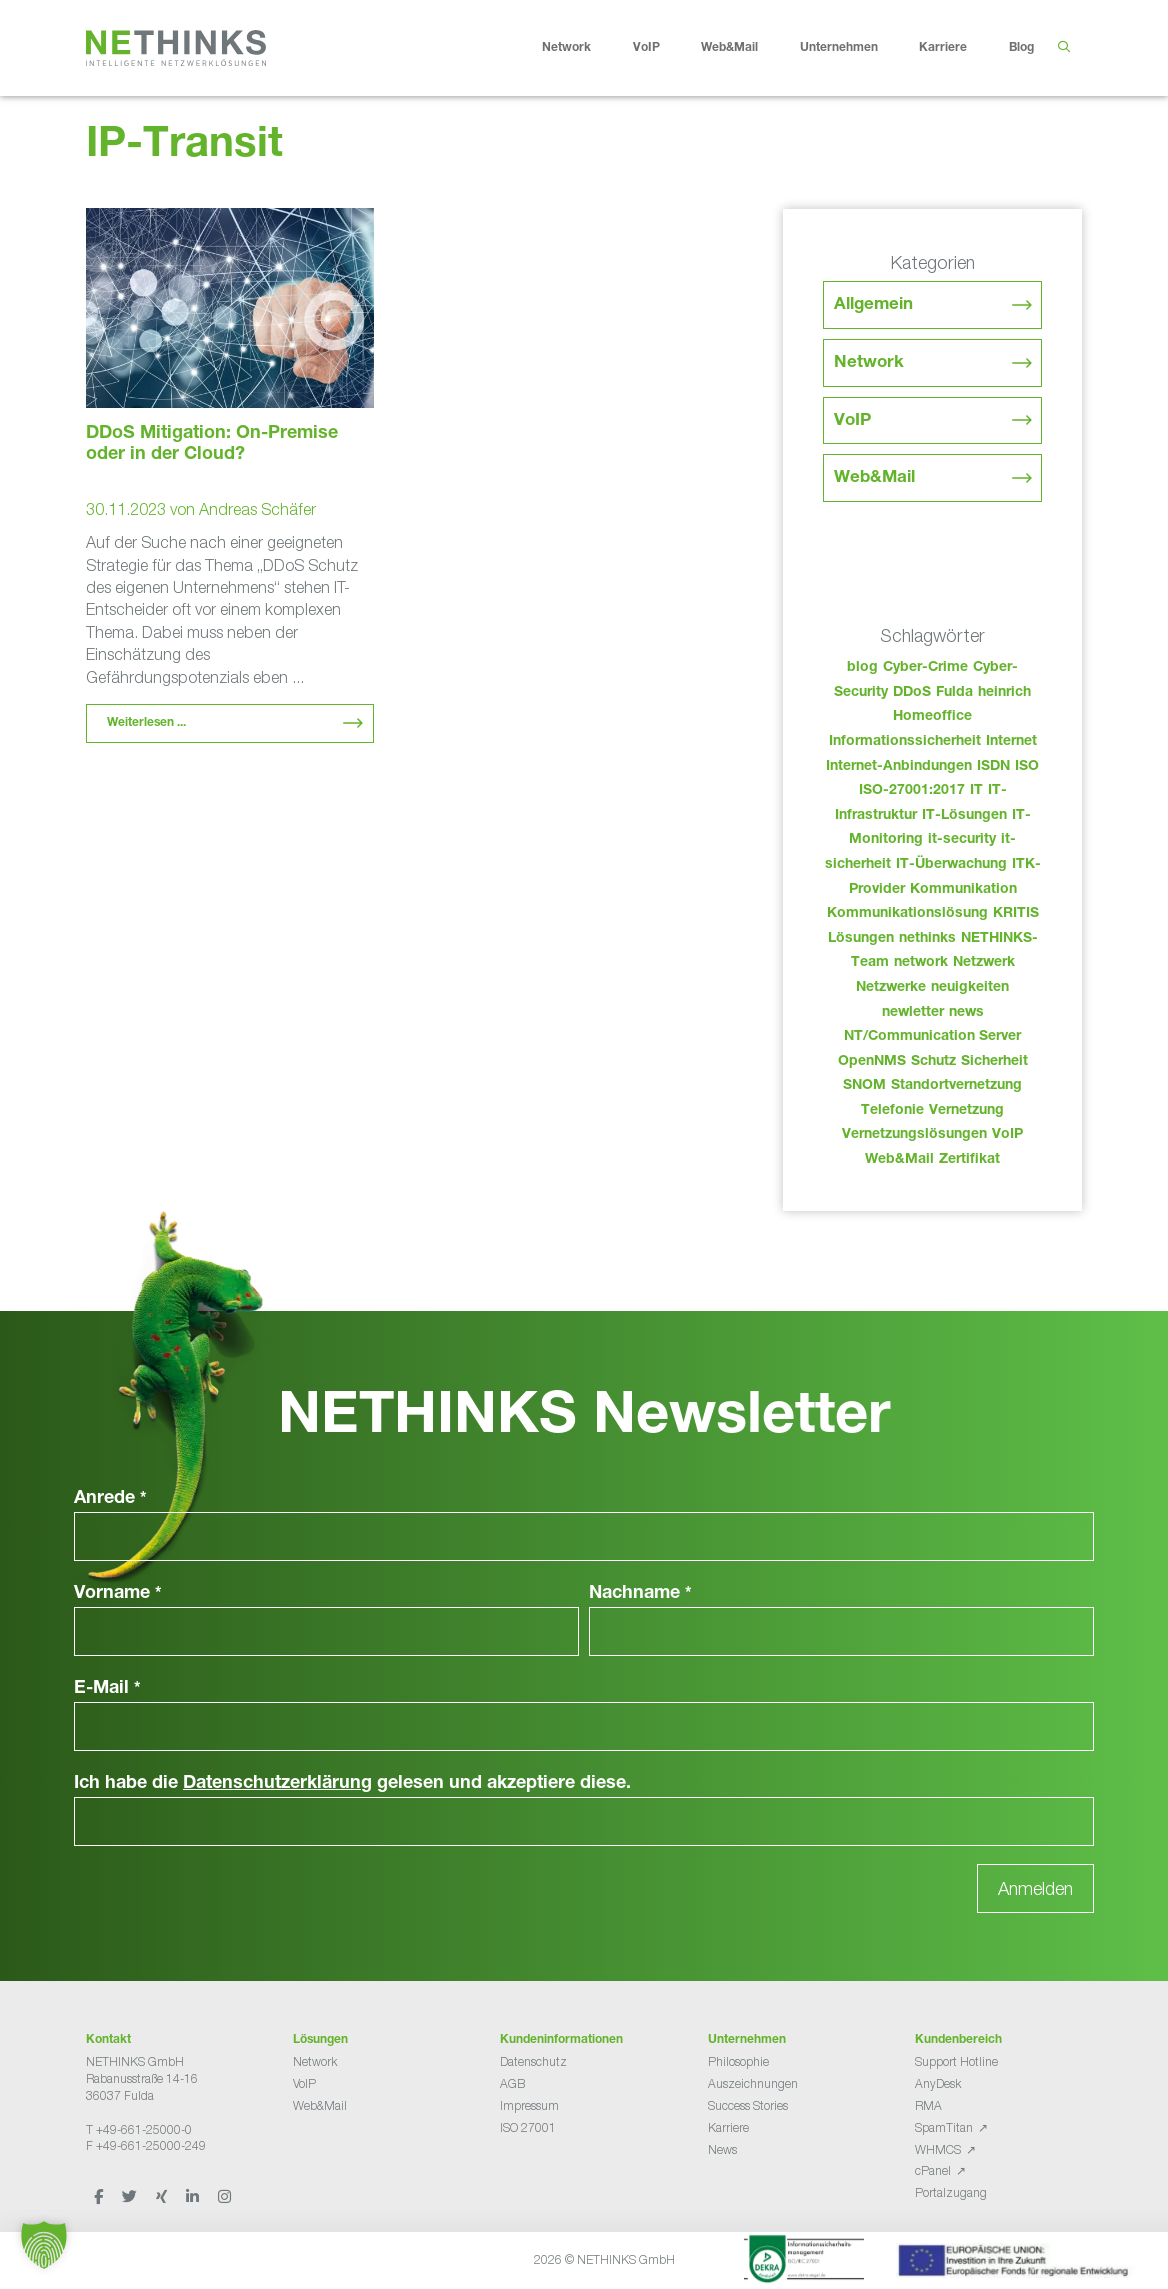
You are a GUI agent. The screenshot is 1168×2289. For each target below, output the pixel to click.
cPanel (933, 2170)
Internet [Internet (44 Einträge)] (1011, 742)
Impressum (529, 2105)
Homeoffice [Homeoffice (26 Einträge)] (932, 717)
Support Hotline (956, 2061)
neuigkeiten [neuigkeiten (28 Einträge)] (970, 988)
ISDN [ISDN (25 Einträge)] (993, 767)
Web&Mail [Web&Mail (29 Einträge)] (899, 1160)
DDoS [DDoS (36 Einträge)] (912, 693)
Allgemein (873, 305)
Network (582, 48)
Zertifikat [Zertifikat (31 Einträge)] (969, 1160)
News (722, 2149)
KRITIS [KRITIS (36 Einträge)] (1016, 914)
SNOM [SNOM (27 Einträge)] (864, 1086)
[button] (44, 2245)
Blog (1021, 48)
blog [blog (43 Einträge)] (862, 668)
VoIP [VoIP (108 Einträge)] (1007, 1135)
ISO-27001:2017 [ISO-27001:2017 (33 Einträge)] (912, 791)
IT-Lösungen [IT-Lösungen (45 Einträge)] (964, 816)
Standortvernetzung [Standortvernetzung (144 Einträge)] (956, 1086)
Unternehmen (854, 48)
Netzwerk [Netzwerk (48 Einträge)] (984, 963)
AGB (512, 2083)
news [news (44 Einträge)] (966, 1013)
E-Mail (107, 1689)
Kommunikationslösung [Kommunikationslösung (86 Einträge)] (907, 914)
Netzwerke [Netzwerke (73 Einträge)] (891, 988)
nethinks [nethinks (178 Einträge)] (927, 939)
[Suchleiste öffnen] (1063, 48)
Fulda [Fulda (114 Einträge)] (954, 693)
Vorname (118, 1594)
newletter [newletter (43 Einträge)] (913, 1013)
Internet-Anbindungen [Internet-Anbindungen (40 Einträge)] (899, 767)
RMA (928, 2105)
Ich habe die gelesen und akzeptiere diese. (352, 1784)
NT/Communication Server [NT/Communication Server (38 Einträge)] (932, 1037)
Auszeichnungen (753, 2083)
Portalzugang (951, 2192)
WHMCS (938, 2149)
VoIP (662, 48)
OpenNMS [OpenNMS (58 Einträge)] (872, 1062)
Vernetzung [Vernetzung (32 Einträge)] (966, 1111)
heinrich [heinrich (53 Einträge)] (1004, 693)
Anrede (110, 1499)
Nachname (640, 1594)
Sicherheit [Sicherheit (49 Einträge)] (994, 1062)
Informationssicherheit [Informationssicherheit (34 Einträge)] (905, 742)
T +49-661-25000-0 (139, 2129)
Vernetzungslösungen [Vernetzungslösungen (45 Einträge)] (914, 1135)
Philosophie (738, 2061)
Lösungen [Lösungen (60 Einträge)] (861, 939)
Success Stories (748, 2105)
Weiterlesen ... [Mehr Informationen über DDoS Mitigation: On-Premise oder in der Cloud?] (146, 723)
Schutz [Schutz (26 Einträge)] (933, 1062)
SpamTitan (944, 2127)
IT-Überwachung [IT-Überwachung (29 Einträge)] (951, 865)
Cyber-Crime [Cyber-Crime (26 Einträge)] (925, 668)
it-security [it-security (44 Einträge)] (962, 840)
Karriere (958, 48)
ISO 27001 (528, 2127)
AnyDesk (938, 2083)
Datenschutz (533, 2061)
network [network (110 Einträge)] (921, 963)
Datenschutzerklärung (277, 1784)
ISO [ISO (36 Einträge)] (1027, 767)
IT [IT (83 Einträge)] (976, 791)
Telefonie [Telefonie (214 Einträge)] (892, 1111)
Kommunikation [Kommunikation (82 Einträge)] (963, 890)
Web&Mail (745, 48)
